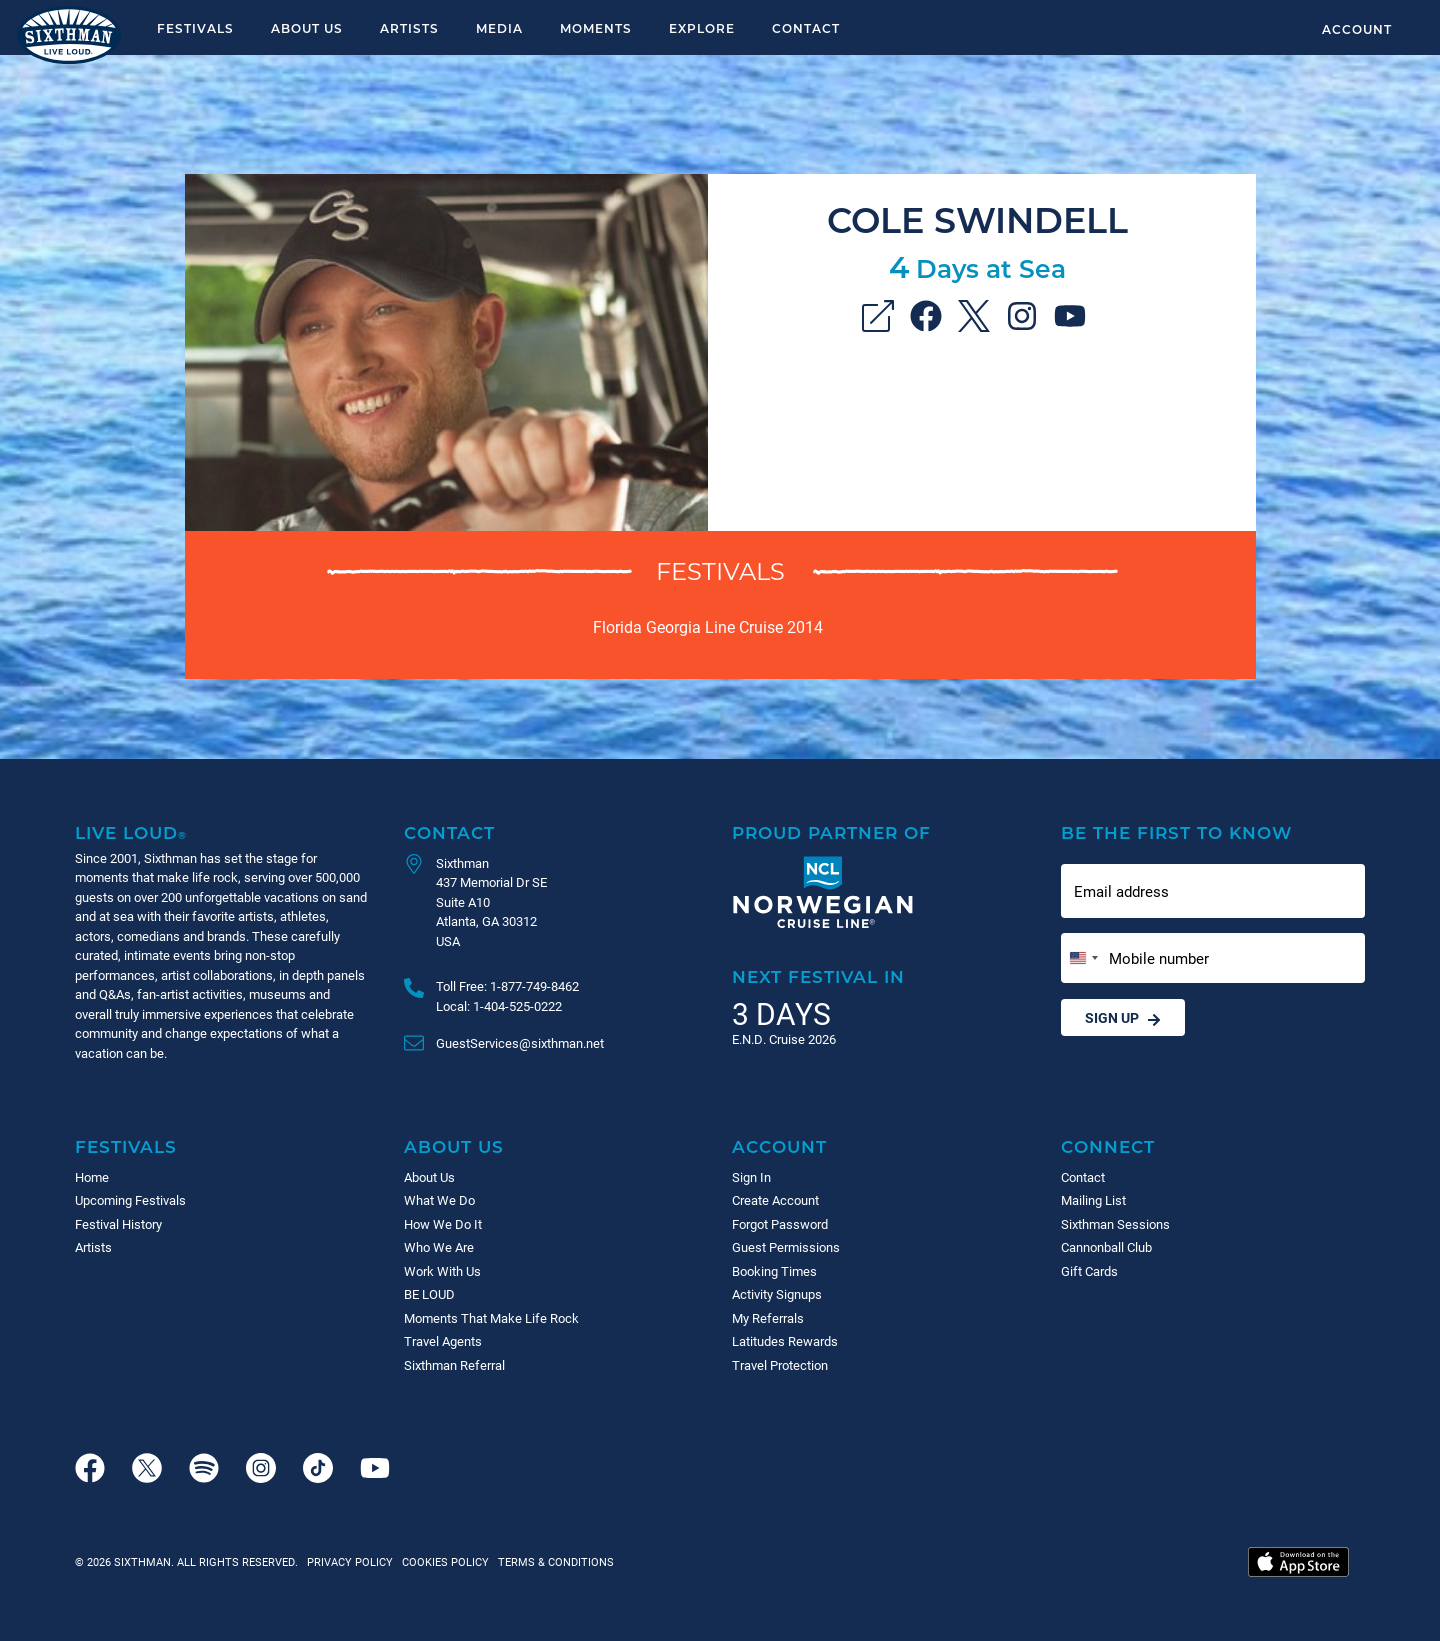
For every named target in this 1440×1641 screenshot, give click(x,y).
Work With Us (442, 1271)
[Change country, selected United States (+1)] (1083, 958)
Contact (806, 28)
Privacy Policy (350, 1561)
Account (1357, 29)
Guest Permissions (786, 1247)
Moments (596, 28)
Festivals (195, 28)
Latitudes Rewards (785, 1341)
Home (92, 1177)
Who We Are (439, 1247)
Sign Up (1123, 1017)
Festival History (118, 1224)
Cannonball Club (1106, 1247)
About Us (307, 28)
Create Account (775, 1200)
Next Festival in (818, 976)
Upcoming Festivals (130, 1200)
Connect (1108, 1146)
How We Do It (443, 1224)
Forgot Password (780, 1224)
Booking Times (774, 1271)
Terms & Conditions (553, 1561)
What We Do (439, 1200)
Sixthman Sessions (1115, 1224)
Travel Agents (443, 1341)
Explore (702, 28)
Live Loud (131, 832)
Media (499, 28)
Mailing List (1093, 1200)
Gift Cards (1089, 1271)
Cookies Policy (442, 1561)
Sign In (751, 1177)
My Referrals (768, 1318)
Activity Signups (777, 1294)
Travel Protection (780, 1365)
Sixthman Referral (454, 1365)
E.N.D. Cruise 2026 (784, 1039)
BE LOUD (429, 1294)
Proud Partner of (831, 832)
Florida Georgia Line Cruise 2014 (708, 626)
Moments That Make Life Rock (491, 1318)
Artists (409, 28)
